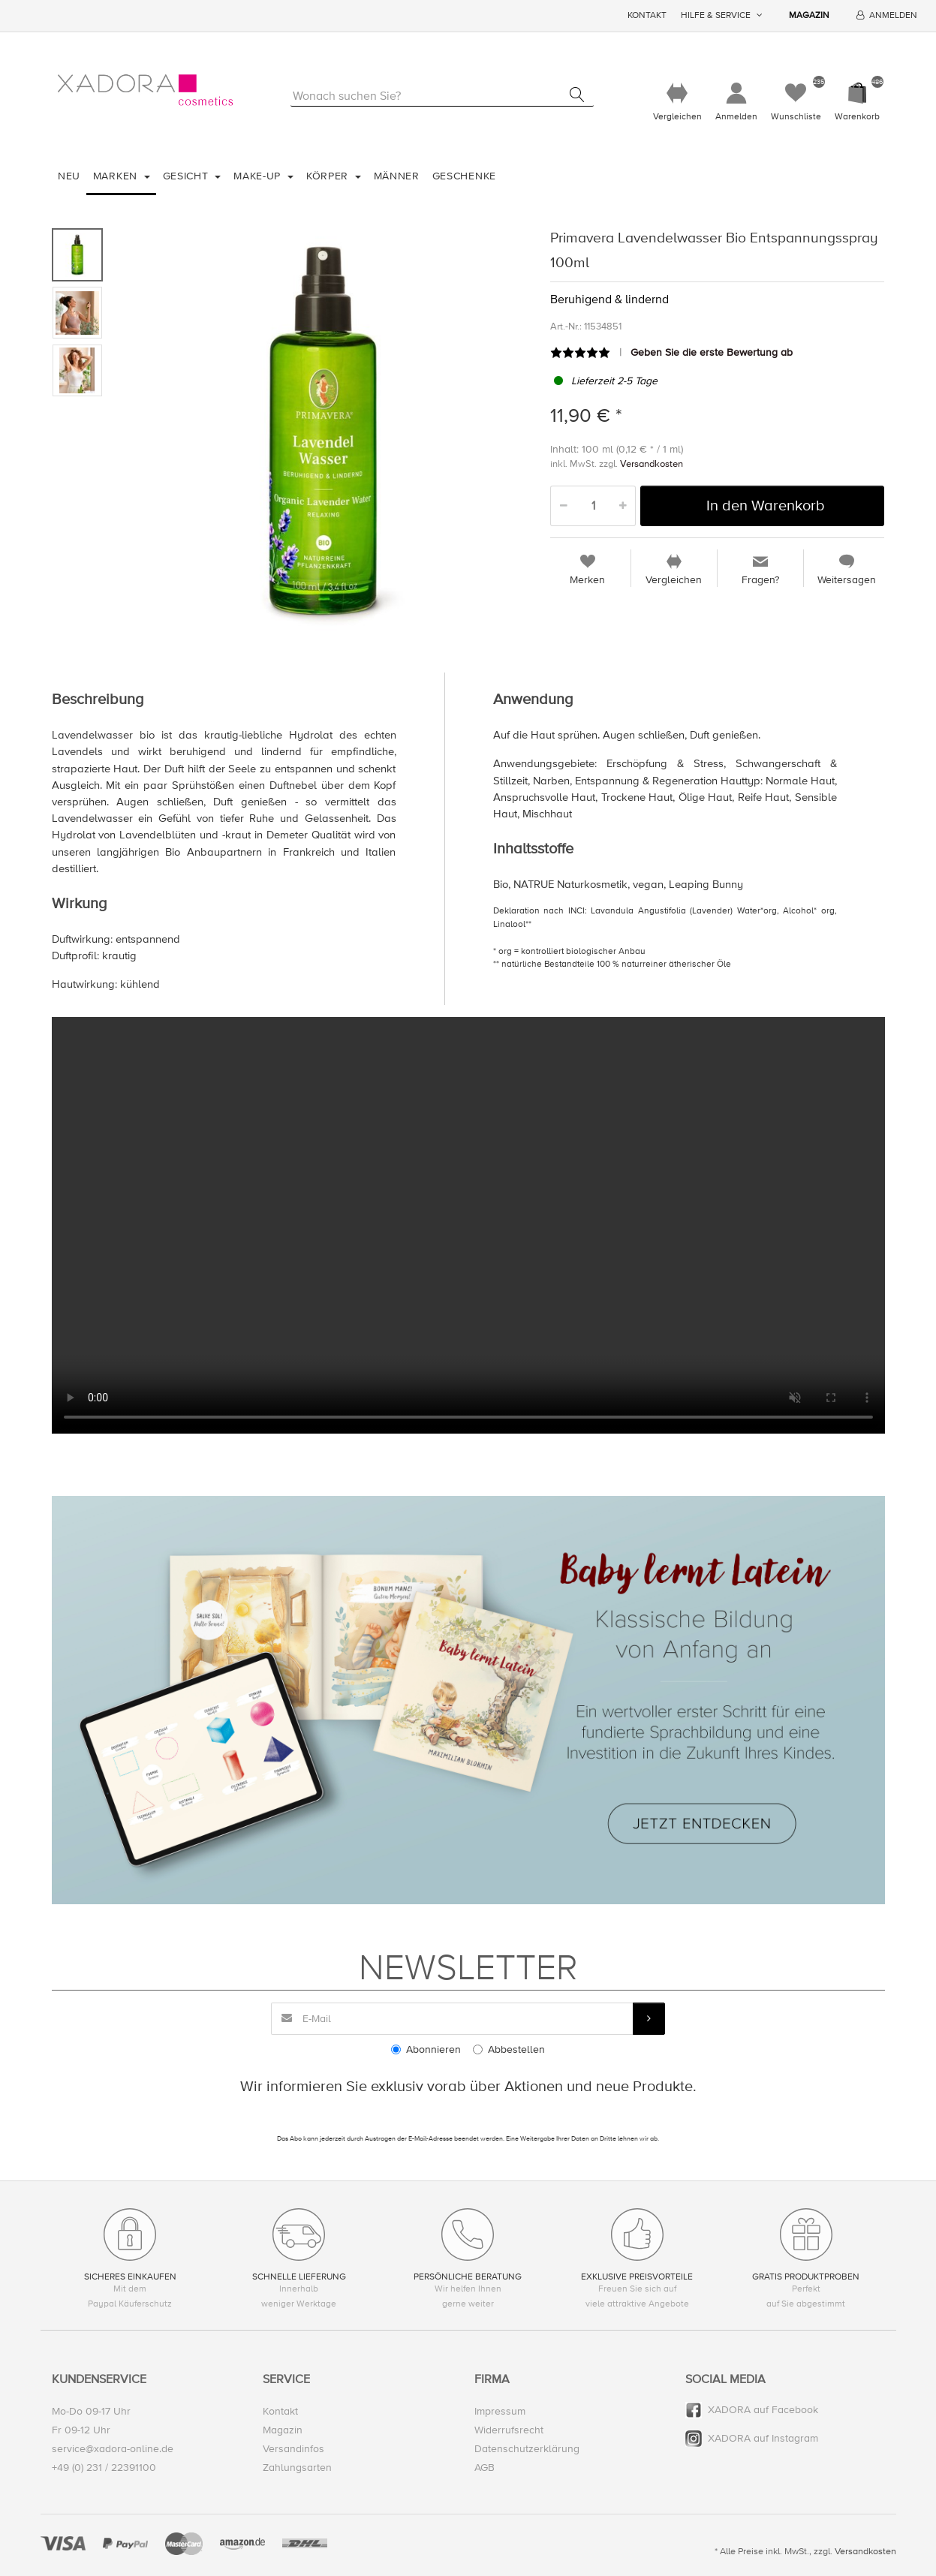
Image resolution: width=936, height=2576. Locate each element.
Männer (397, 176)
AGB (484, 2467)
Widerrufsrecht (508, 2430)
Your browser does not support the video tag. (468, 1225)
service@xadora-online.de (112, 2448)
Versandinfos (293, 2448)
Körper (329, 176)
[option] (323, 431)
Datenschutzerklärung (526, 2448)
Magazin (809, 15)
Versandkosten (651, 464)
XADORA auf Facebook (763, 2409)
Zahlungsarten (297, 2467)
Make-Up (258, 176)
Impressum (499, 2411)
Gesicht (187, 176)
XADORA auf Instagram (763, 2438)
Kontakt (647, 15)
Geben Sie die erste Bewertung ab (712, 352)
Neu (69, 176)
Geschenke (464, 176)
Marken (117, 176)
